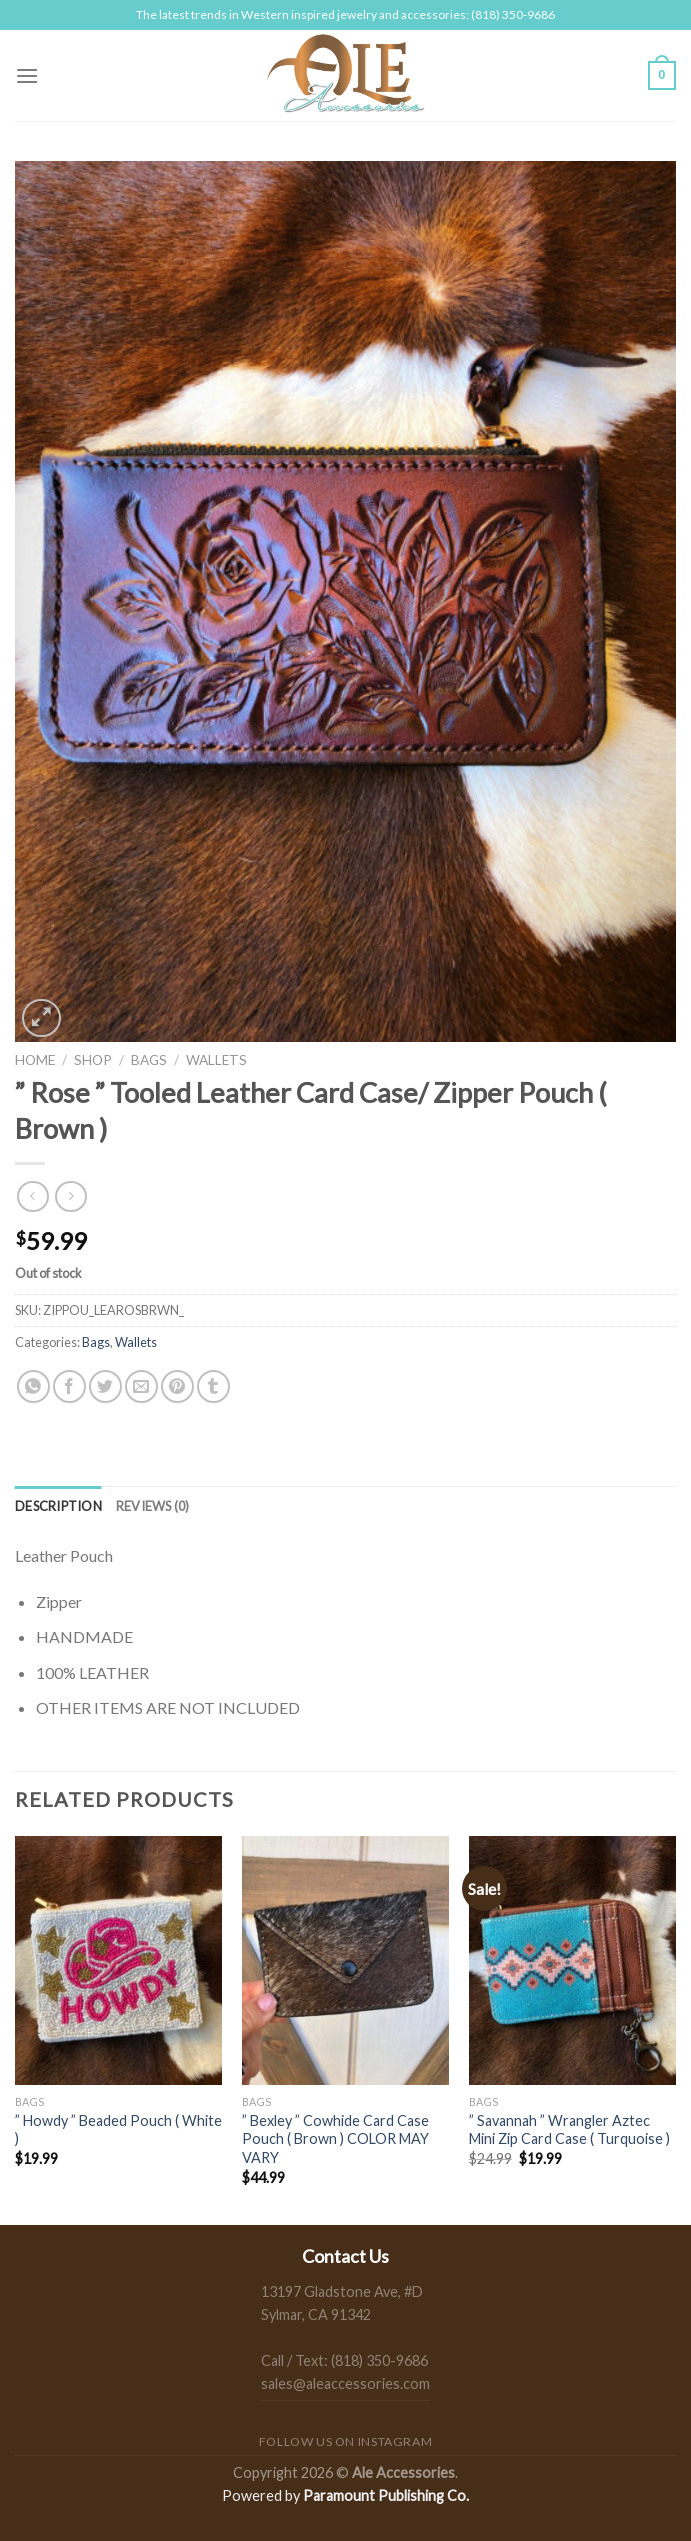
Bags (149, 1060)
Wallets (216, 1060)
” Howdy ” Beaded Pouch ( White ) (118, 2130)
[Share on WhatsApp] (33, 1386)
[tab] (58, 1506)
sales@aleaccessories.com (345, 2383)
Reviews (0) (153, 1506)
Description (58, 1506)
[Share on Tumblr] (213, 1386)
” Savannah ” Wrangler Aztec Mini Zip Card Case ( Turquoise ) (569, 2130)
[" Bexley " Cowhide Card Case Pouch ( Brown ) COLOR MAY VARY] (345, 1960)
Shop (93, 1060)
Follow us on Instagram (345, 2441)
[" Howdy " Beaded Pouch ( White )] (118, 1960)
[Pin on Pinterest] (177, 1386)
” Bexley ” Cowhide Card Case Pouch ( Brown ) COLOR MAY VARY (335, 2139)
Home (35, 1060)
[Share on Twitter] (105, 1386)
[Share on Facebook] (69, 1386)
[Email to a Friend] (141, 1386)
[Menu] (27, 75)
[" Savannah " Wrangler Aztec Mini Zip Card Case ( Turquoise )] (572, 1960)
